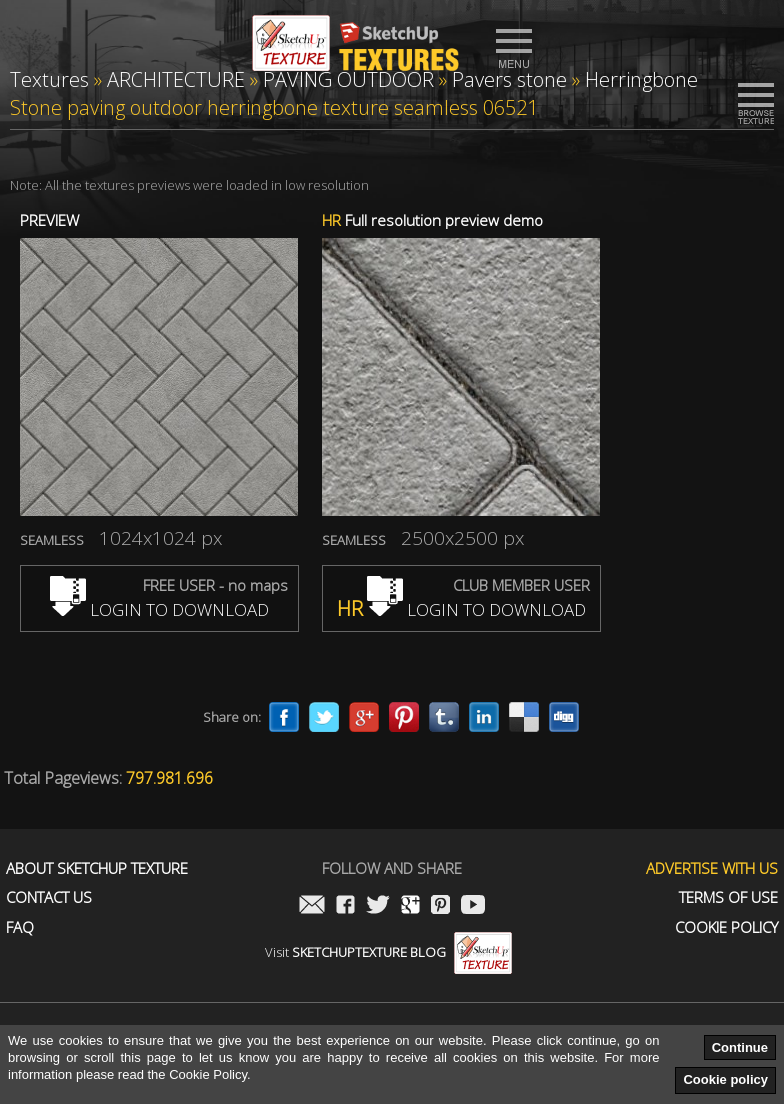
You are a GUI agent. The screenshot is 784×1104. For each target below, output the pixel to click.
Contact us (49, 897)
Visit (388, 952)
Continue (740, 1047)
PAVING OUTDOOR (348, 79)
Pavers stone (509, 79)
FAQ (20, 927)
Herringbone (641, 79)
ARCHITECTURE (176, 79)
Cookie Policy (726, 927)
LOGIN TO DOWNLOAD (159, 609)
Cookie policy (725, 1079)
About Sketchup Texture (97, 868)
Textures (49, 79)
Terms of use (728, 897)
